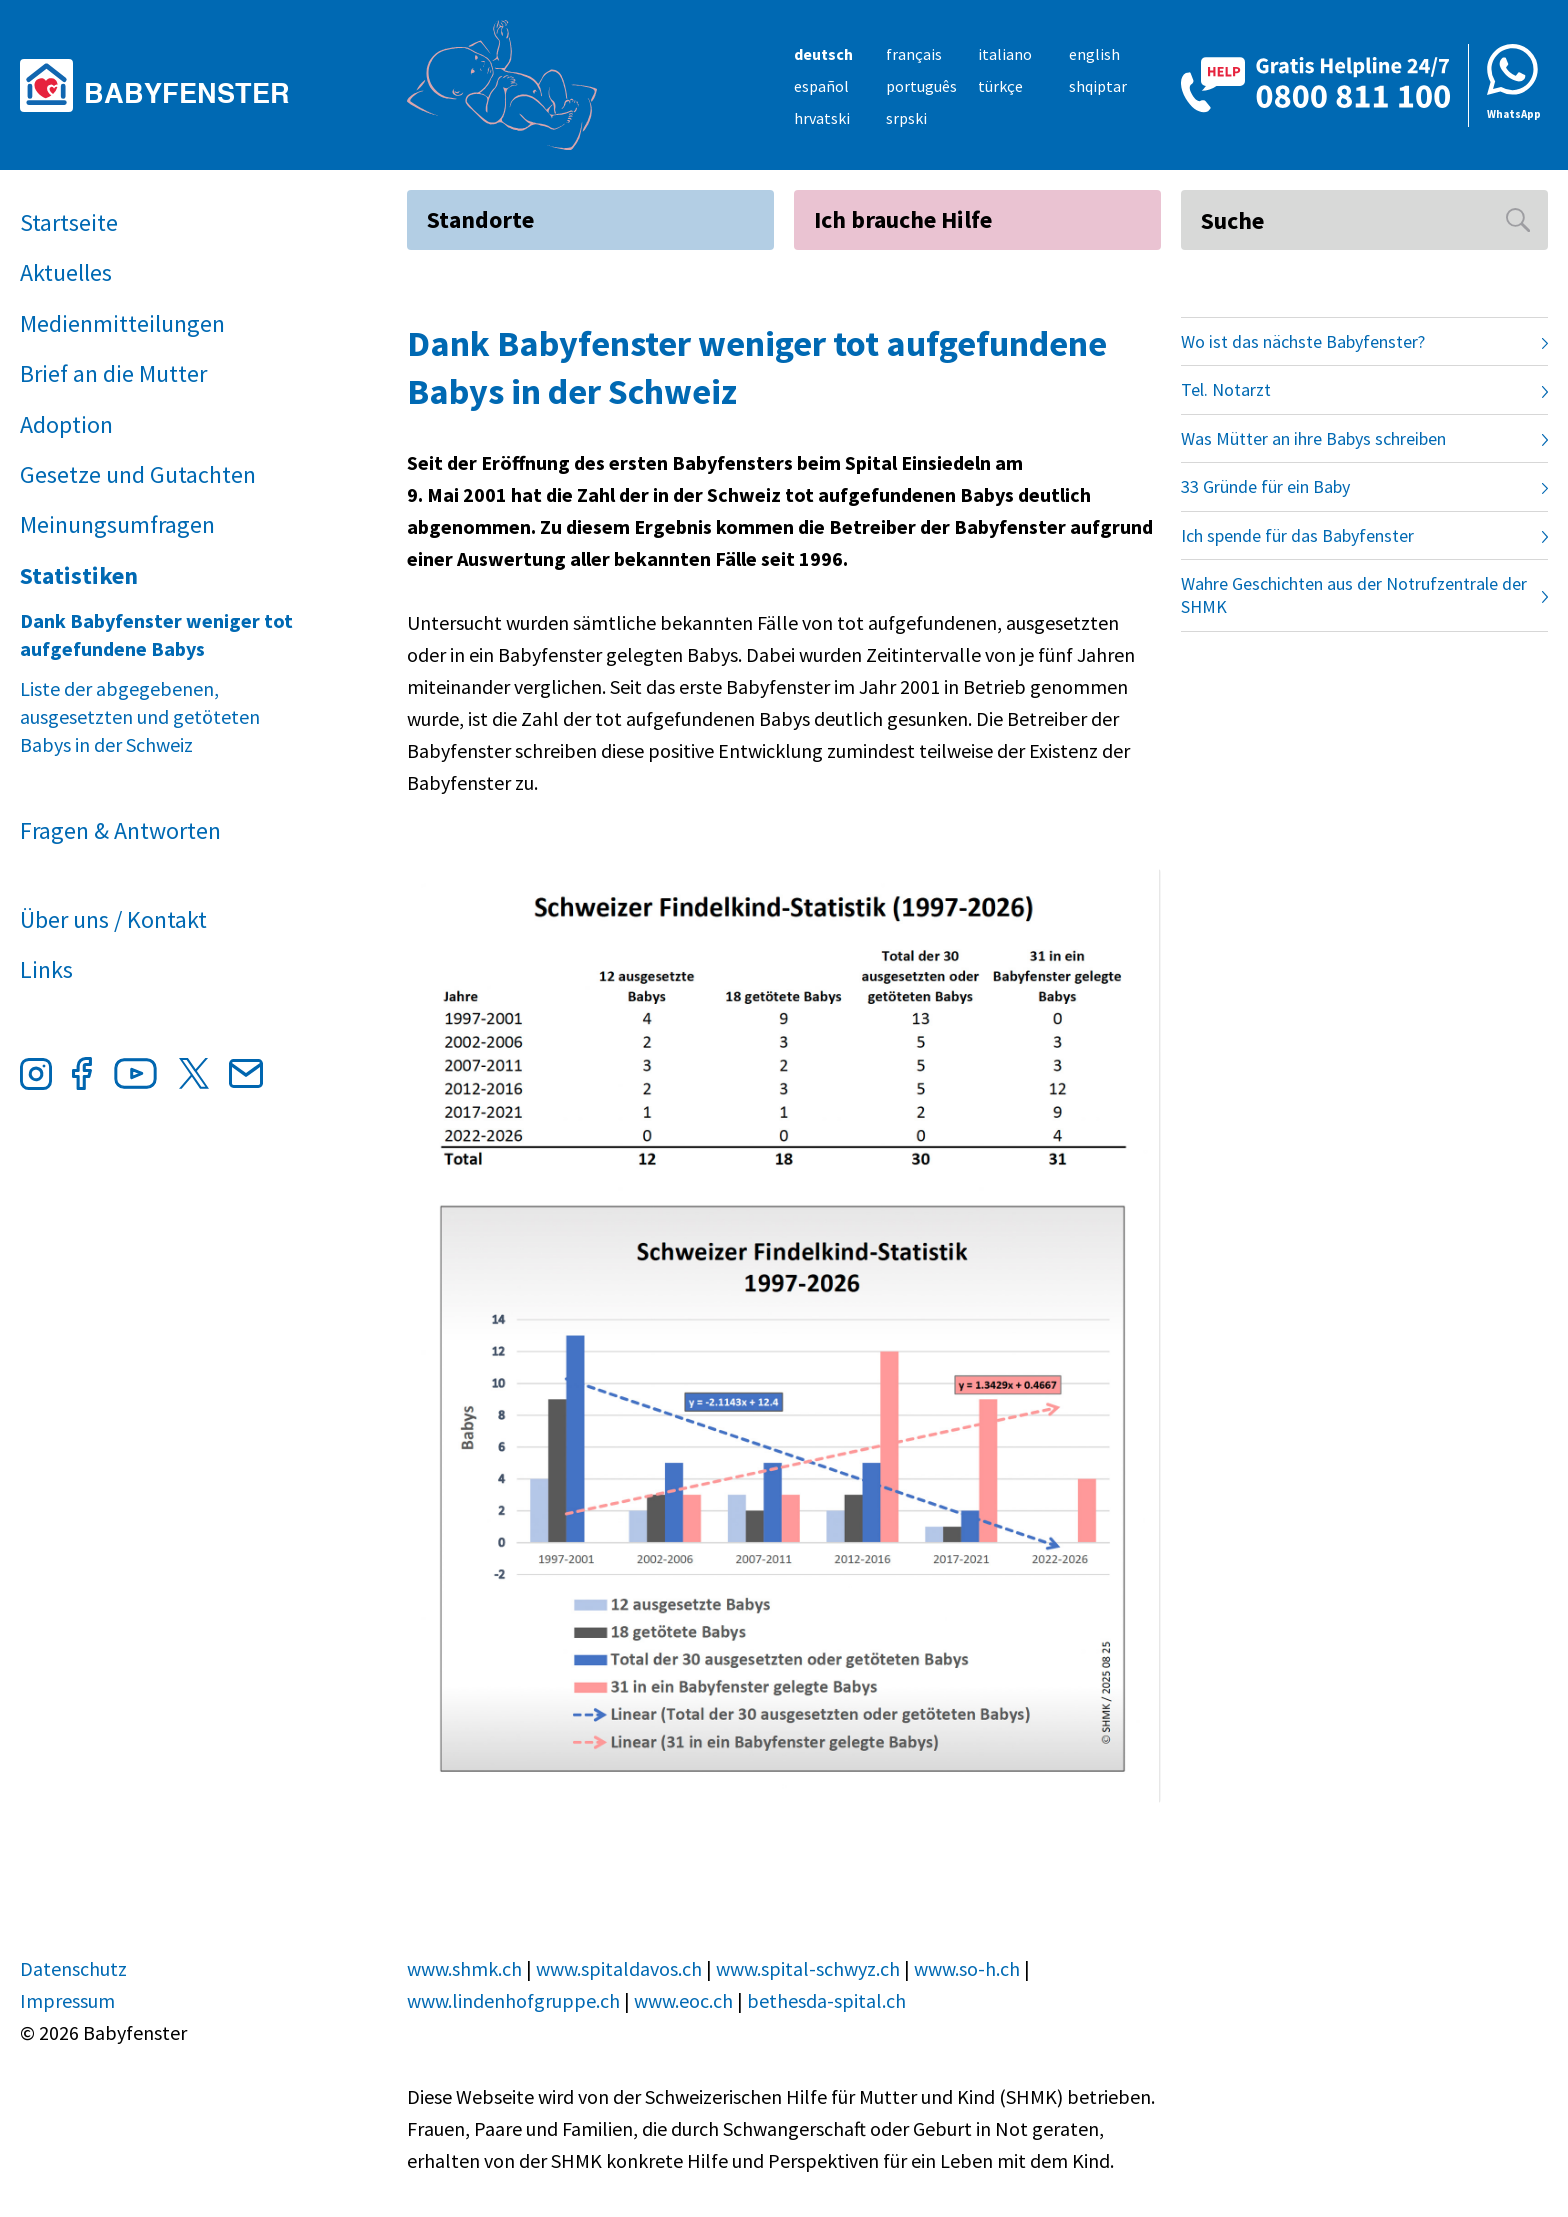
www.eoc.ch (683, 2000)
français (914, 54)
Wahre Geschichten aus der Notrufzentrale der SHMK (1354, 595)
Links (46, 969)
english (1094, 54)
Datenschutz (73, 1968)
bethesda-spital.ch (826, 2000)
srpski (906, 118)
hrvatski (822, 118)
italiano (1005, 54)
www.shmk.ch (464, 1968)
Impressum (67, 2000)
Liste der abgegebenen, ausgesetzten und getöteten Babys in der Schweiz (140, 716)
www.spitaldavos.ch (619, 1968)
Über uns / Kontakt (113, 919)
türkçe (1000, 86)
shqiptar (1098, 86)
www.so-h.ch (967, 1968)
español (821, 86)
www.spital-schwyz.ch (808, 1968)
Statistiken (79, 575)
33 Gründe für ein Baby (1265, 486)
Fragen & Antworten (120, 830)
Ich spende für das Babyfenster (1297, 535)
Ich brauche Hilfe (903, 219)
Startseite (69, 222)
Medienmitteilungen (122, 323)
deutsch (823, 54)
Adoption (66, 424)
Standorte (480, 219)
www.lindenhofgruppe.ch (513, 2000)
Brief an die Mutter (113, 373)
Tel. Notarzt (1226, 389)
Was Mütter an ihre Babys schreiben (1313, 438)
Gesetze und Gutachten (138, 474)
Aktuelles (66, 272)
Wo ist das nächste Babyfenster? (1303, 341)
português (921, 86)
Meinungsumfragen (117, 524)
